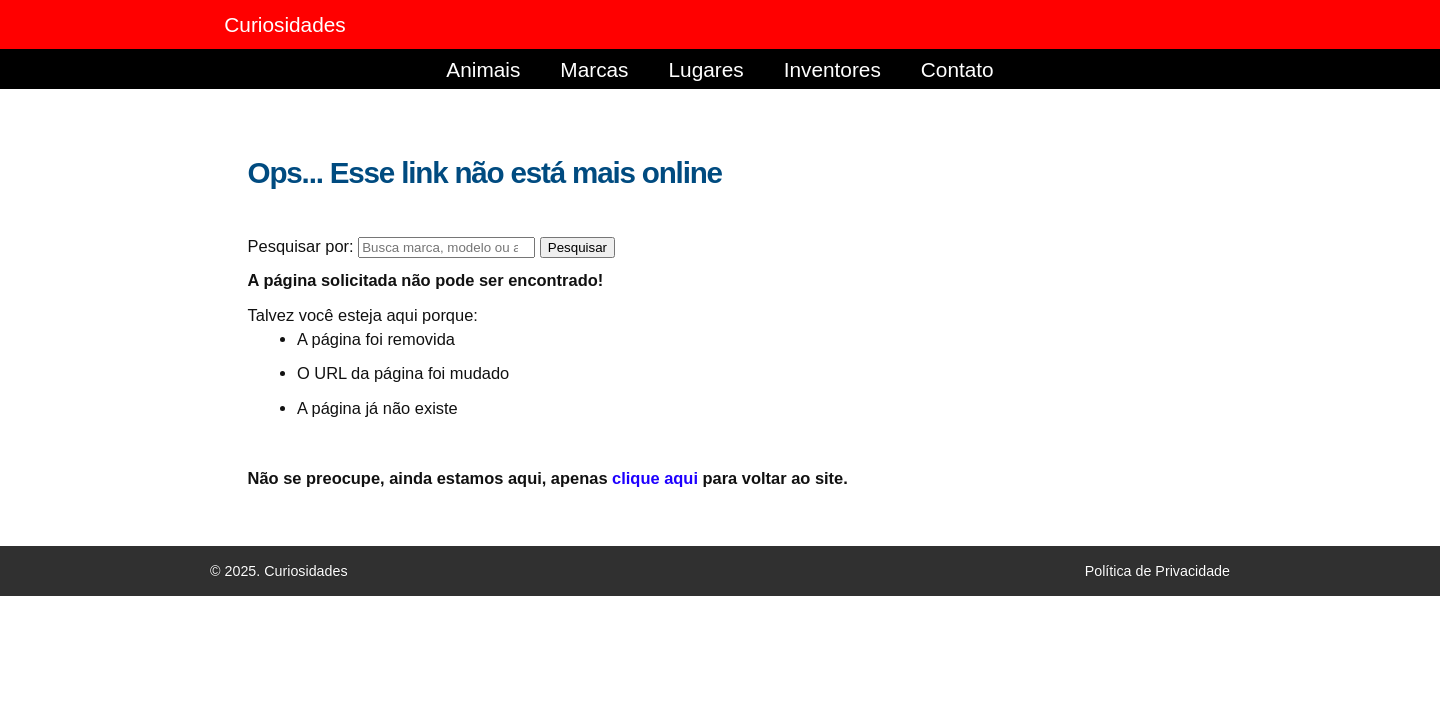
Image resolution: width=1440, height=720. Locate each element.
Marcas (594, 69)
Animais (483, 69)
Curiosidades (284, 24)
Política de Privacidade (1157, 571)
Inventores (832, 69)
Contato (957, 69)
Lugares (706, 69)
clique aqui (655, 478)
